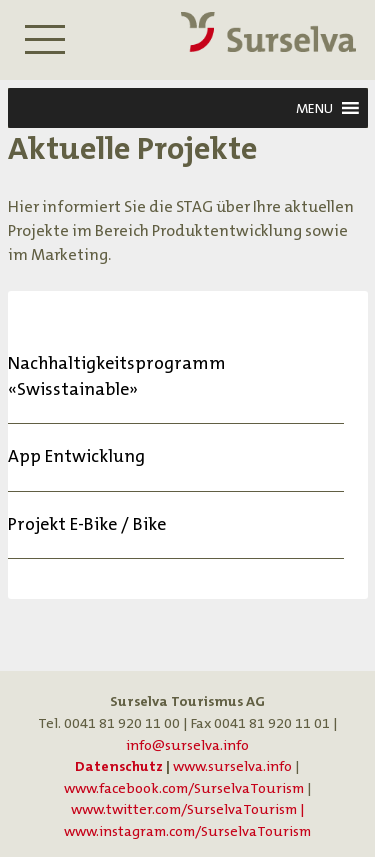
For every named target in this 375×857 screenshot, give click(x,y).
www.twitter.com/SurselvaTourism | (188, 809)
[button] (314, 108)
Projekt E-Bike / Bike (87, 524)
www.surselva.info (232, 766)
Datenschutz (119, 766)
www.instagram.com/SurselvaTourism (187, 831)
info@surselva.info (187, 745)
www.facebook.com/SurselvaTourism (184, 788)
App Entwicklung (76, 456)
